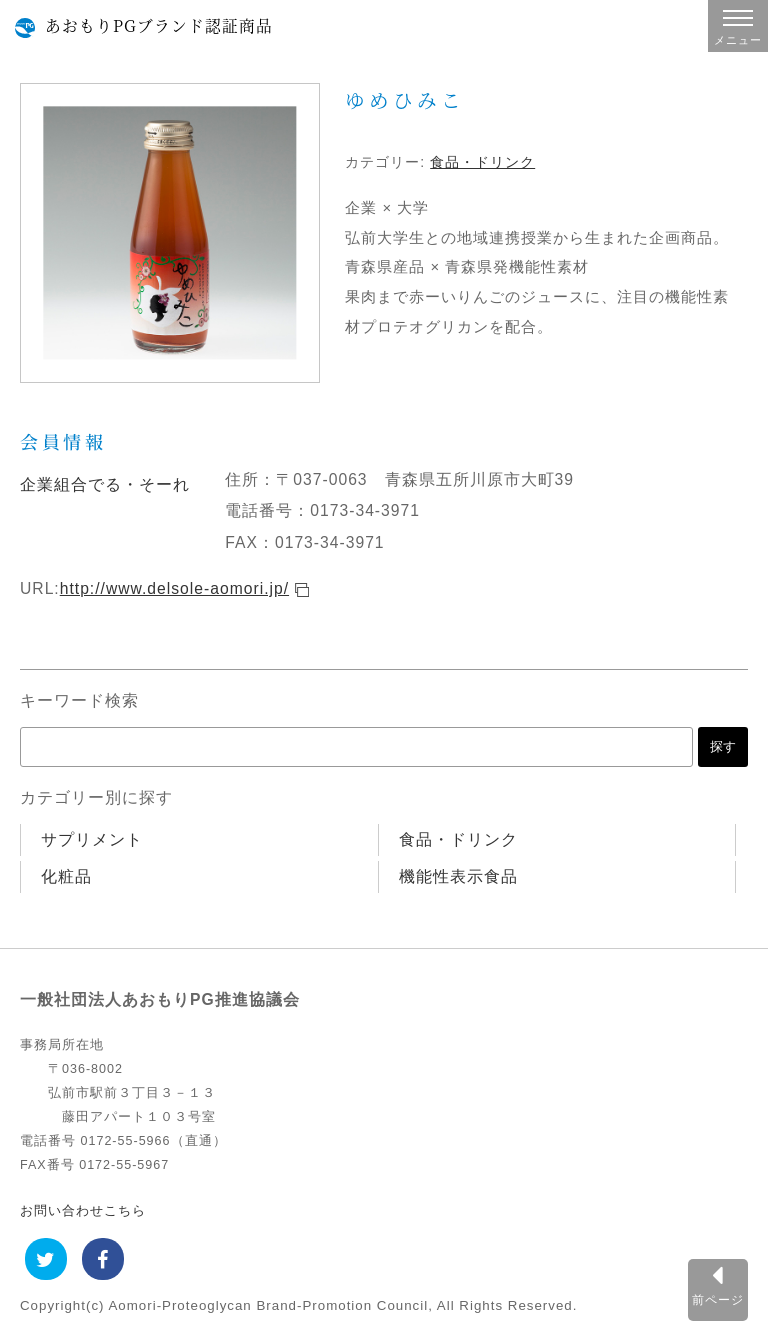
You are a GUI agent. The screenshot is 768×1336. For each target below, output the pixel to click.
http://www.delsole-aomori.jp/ (174, 588)
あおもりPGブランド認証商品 (159, 25)
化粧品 (66, 876)
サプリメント (92, 839)
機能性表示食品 (458, 876)
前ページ (718, 1299)
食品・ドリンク (482, 162)
